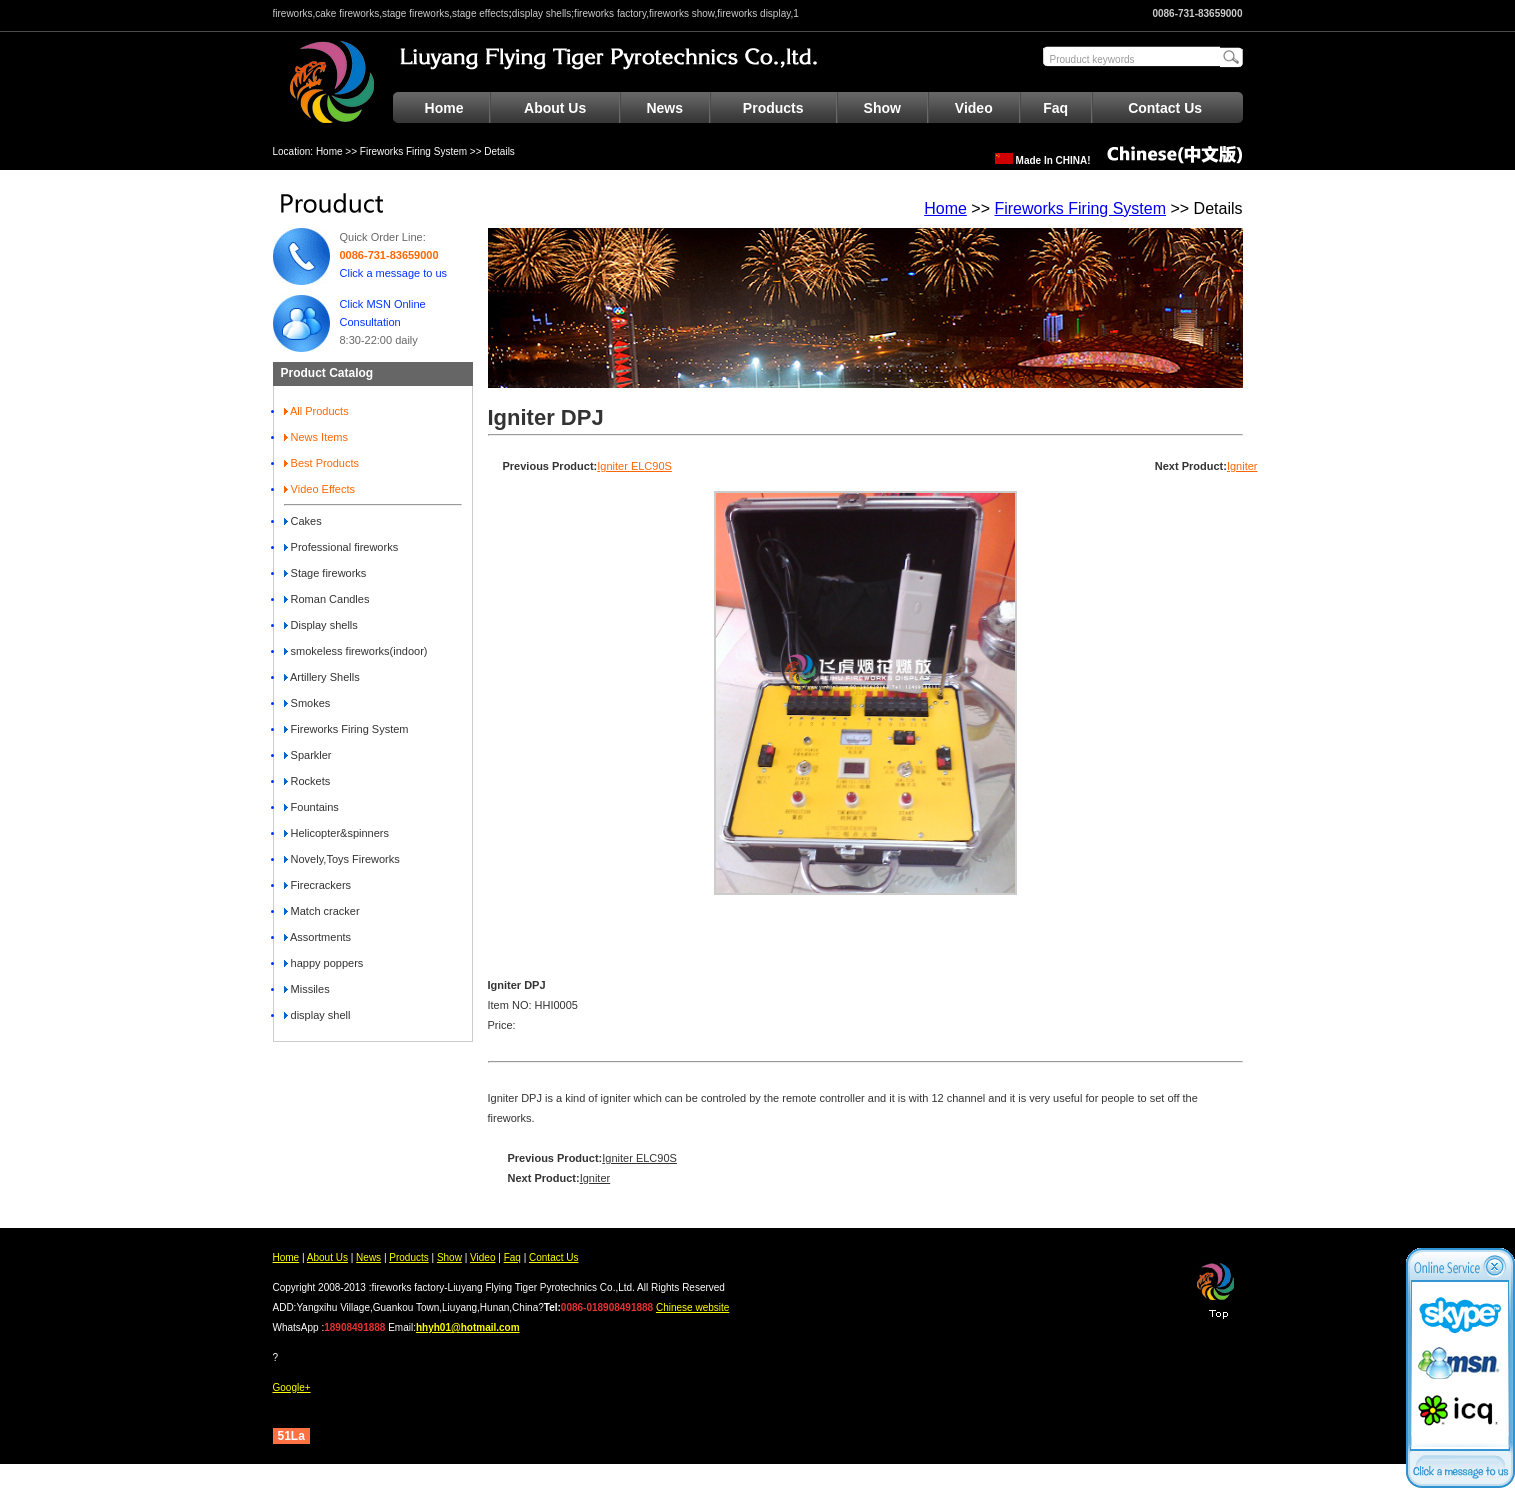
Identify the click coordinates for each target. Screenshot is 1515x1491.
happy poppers (324, 963)
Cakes (303, 521)
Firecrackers (318, 885)
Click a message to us (394, 273)
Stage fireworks (325, 573)
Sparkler (308, 755)
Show (882, 108)
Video (974, 108)
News (664, 108)
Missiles (307, 989)
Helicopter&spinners (337, 833)
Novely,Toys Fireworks (342, 859)
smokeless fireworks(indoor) (356, 651)
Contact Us (1165, 108)
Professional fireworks (341, 547)
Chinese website (692, 1307)
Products (773, 108)
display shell (317, 1015)
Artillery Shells (322, 677)
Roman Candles (327, 599)
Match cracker (322, 911)
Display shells (321, 625)
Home (444, 108)
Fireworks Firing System (413, 151)
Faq (1055, 108)
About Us (555, 108)
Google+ (292, 1387)
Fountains (311, 807)
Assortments (318, 937)
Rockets (307, 781)
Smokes (307, 703)
